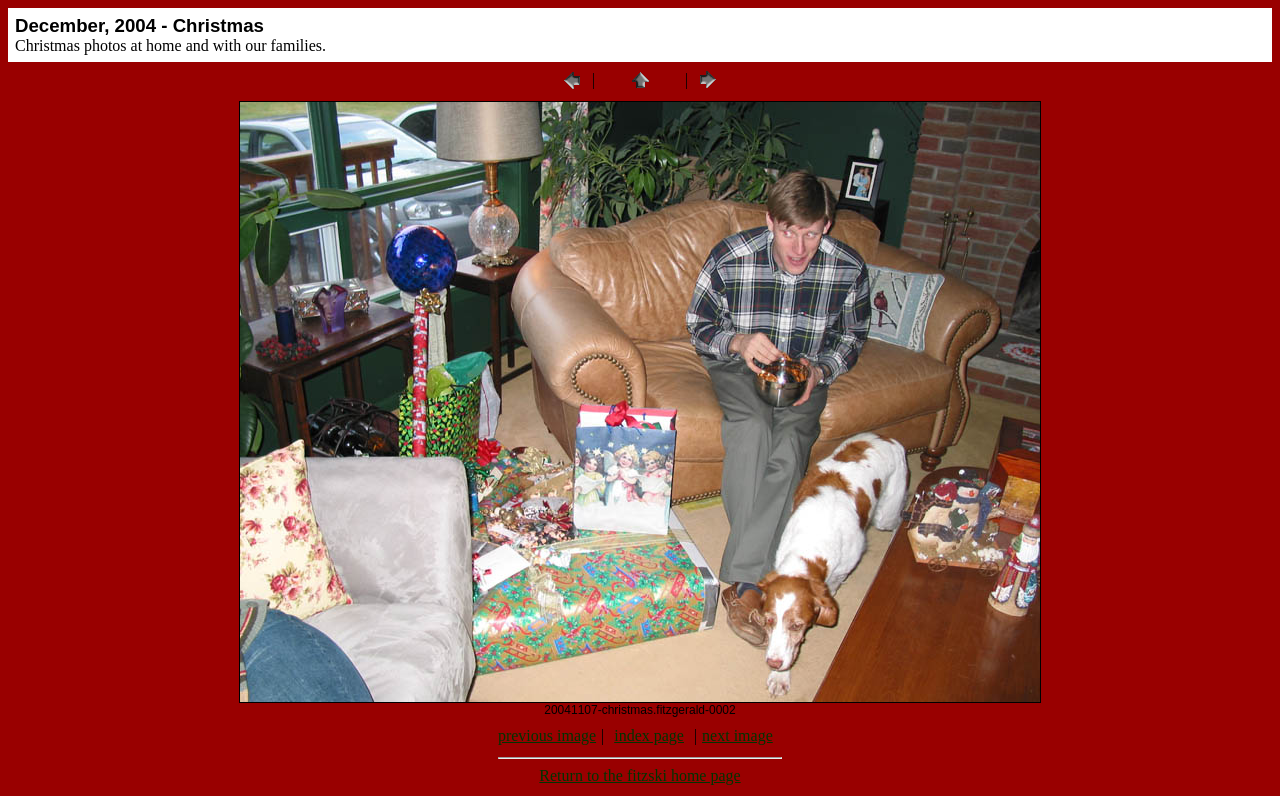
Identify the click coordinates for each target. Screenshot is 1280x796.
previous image (547, 735)
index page (649, 735)
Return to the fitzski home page (639, 775)
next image (737, 735)
